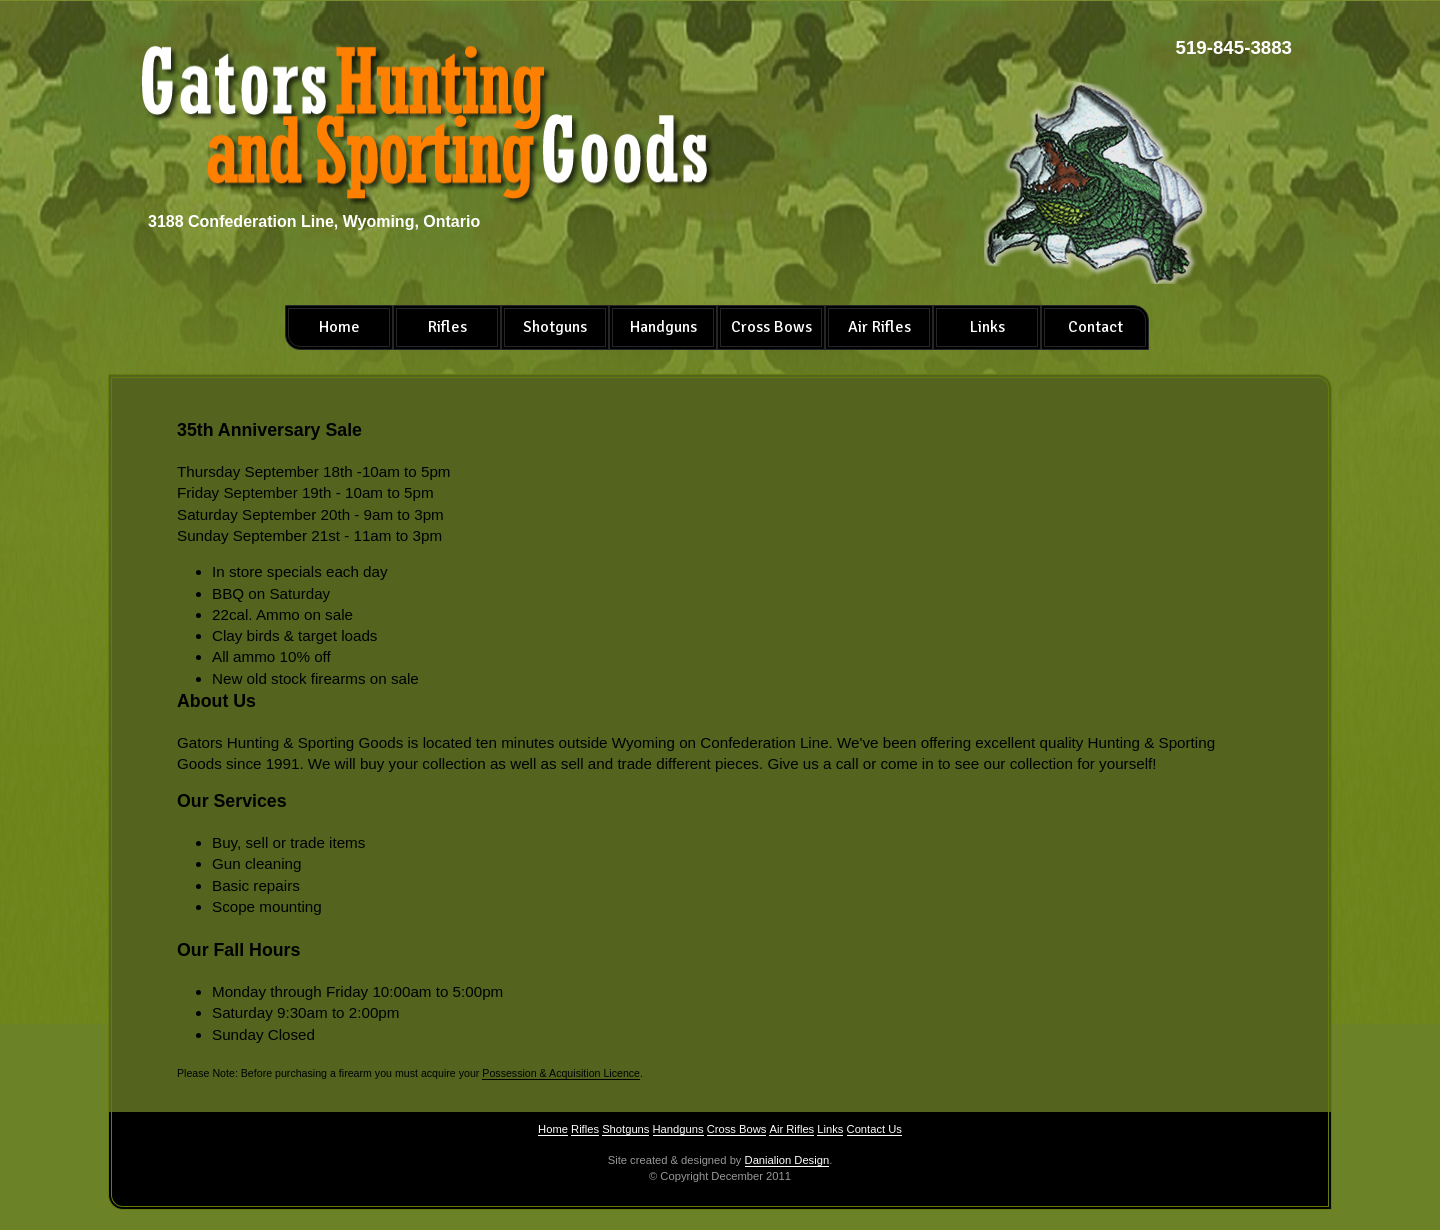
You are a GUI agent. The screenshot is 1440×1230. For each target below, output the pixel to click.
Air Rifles (879, 327)
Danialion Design (787, 1160)
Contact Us (874, 1129)
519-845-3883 (1234, 47)
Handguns (663, 327)
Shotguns (555, 327)
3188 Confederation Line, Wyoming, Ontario (314, 221)
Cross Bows (771, 327)
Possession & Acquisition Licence (561, 1073)
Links (987, 327)
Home (339, 327)
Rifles (447, 327)
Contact (1095, 327)
